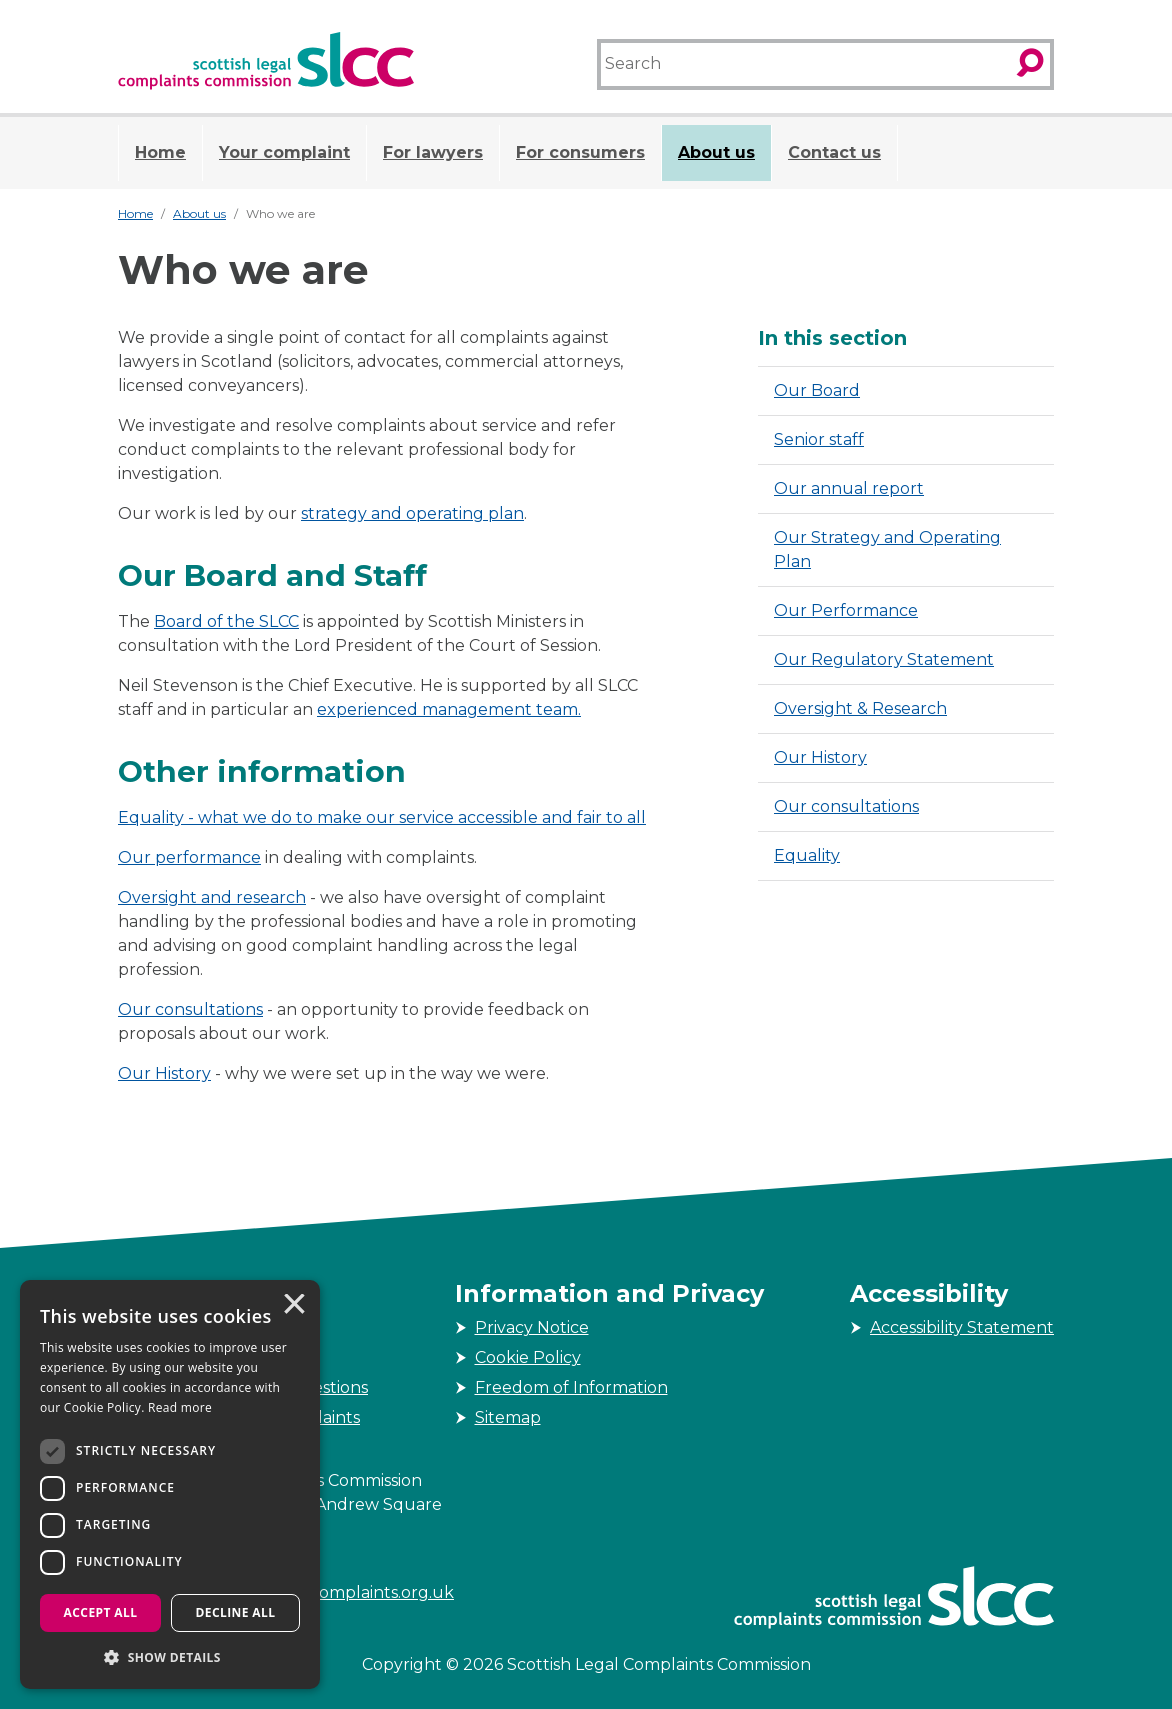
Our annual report (849, 488)
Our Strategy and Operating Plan (887, 549)
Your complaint (284, 152)
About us (716, 152)
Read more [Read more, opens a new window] (180, 1407)
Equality (151, 817)
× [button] (293, 1306)
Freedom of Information (571, 1387)
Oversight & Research (860, 708)
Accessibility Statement (962, 1327)
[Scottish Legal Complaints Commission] (266, 61)
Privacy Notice (532, 1327)
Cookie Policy (528, 1357)
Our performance (189, 857)
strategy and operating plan (412, 513)
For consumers (580, 152)
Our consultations (190, 1009)
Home (160, 152)
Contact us (834, 152)
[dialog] (170, 1484)
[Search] (804, 64)
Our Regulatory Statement (884, 659)
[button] (170, 1657)
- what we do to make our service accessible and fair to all (415, 817)
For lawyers (433, 152)
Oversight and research (212, 897)
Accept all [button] (101, 1612)
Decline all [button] (236, 1612)
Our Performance (846, 610)
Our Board (817, 390)
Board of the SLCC (226, 621)
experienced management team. (449, 709)
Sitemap (508, 1417)
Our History (164, 1073)
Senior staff (819, 439)
